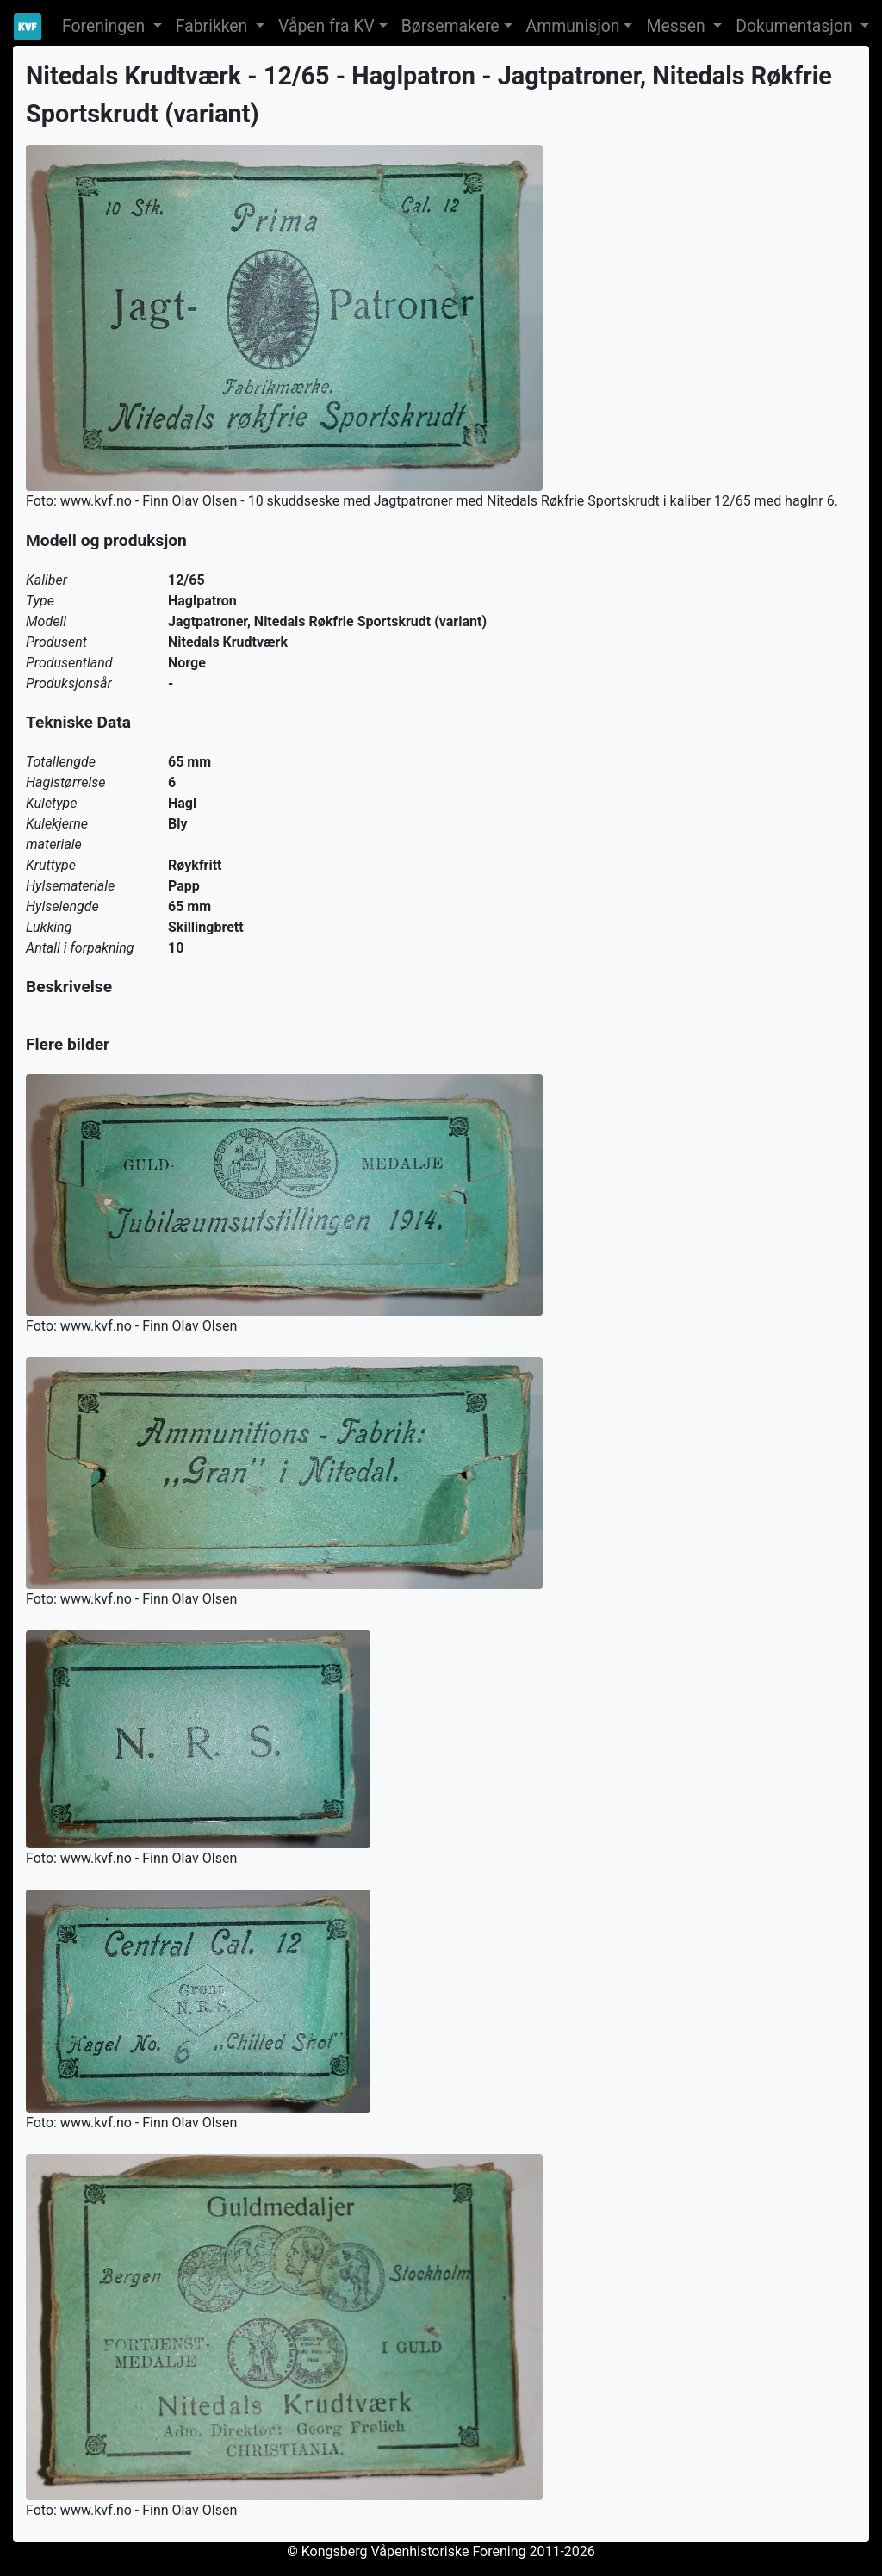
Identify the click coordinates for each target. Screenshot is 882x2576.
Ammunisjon (573, 26)
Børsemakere (450, 26)
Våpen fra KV (326, 26)
